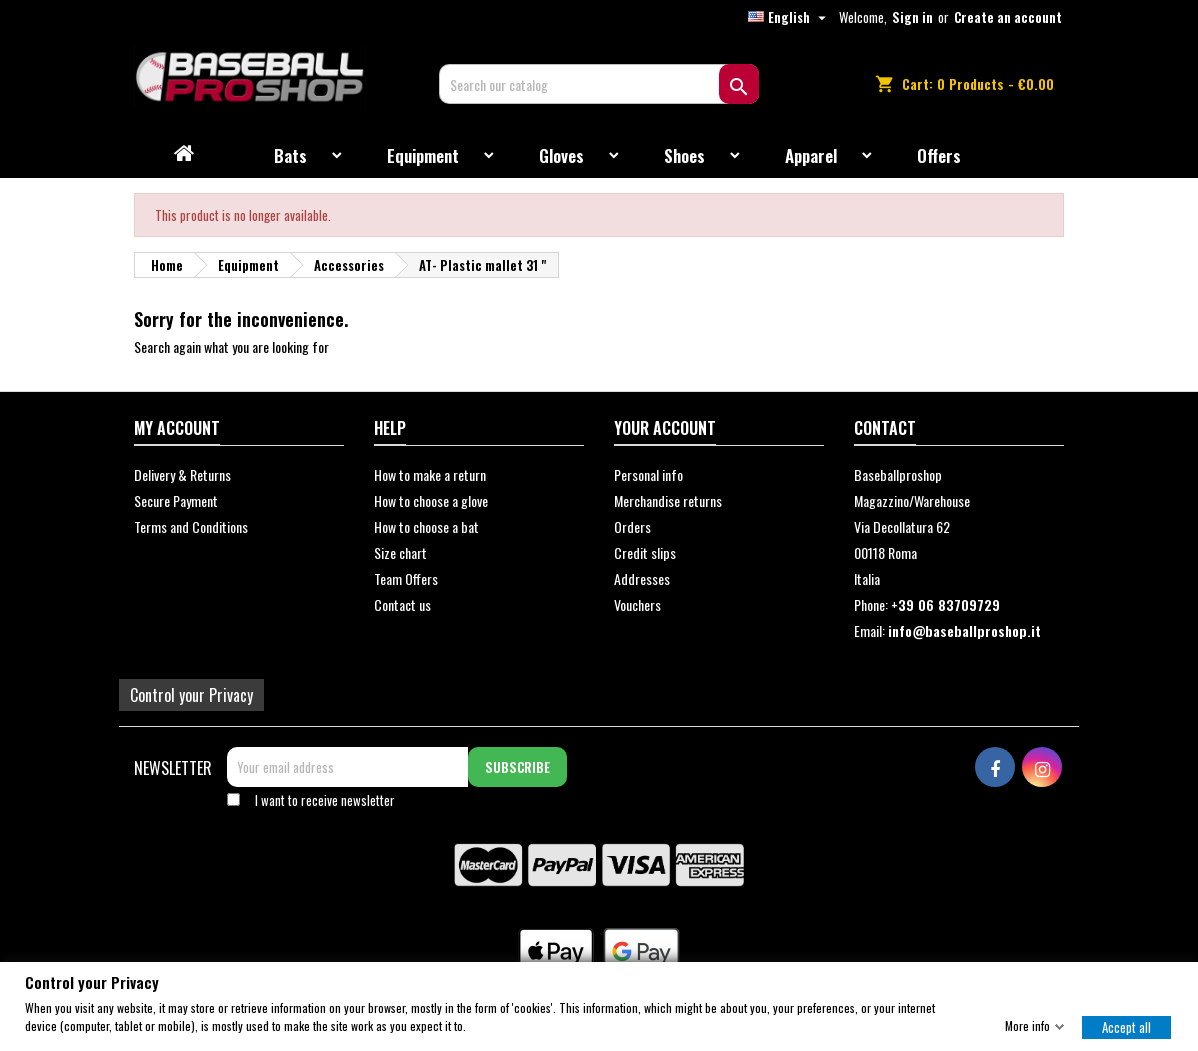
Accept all (1126, 1026)
